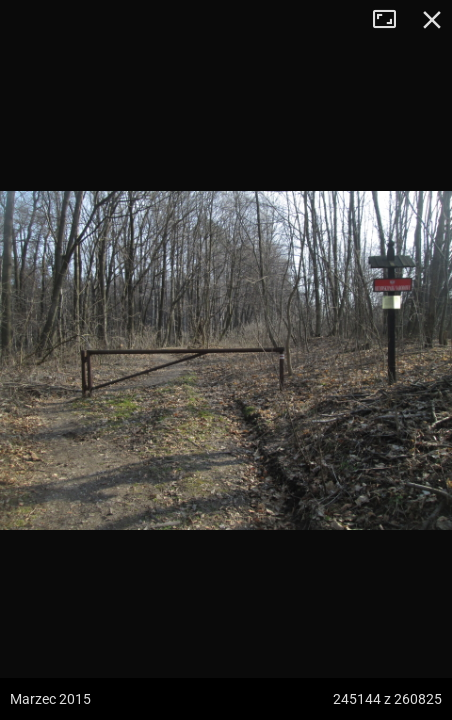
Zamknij (432, 20)
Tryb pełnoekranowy (392, 20)
